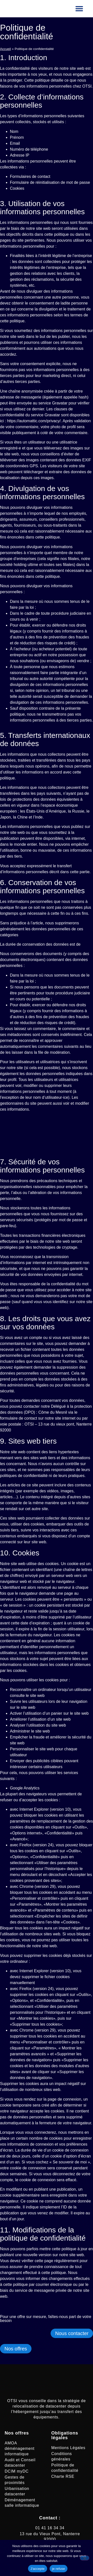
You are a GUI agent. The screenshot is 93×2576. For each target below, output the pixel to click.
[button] (79, 8)
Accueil (5, 49)
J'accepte (38, 2569)
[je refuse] (84, 2557)
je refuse (58, 2569)
